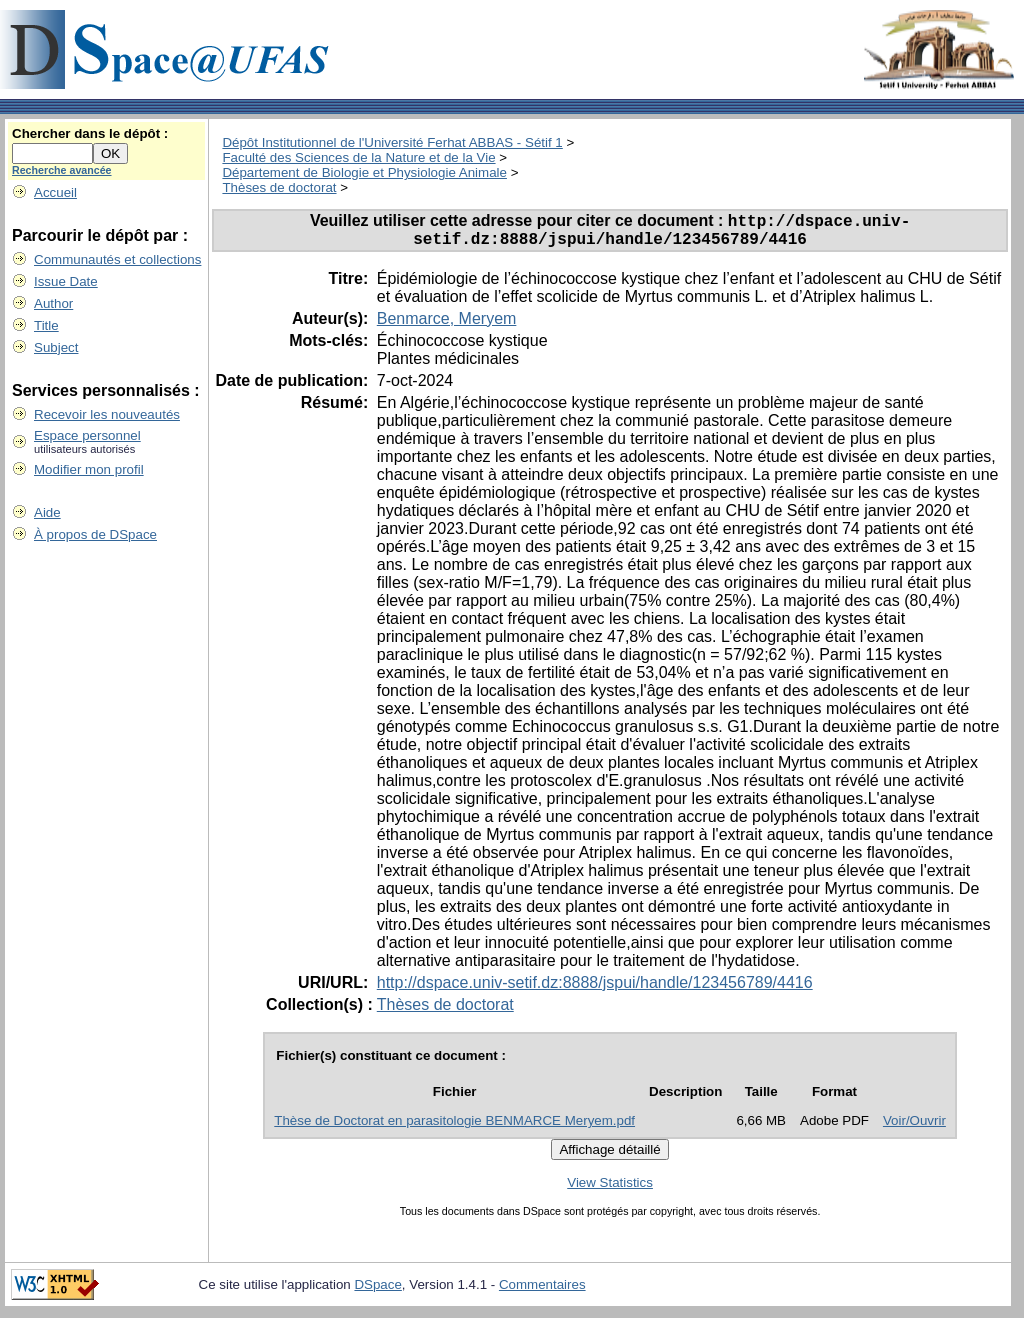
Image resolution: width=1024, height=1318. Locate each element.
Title (46, 325)
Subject (56, 347)
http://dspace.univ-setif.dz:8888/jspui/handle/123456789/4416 (595, 989)
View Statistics (610, 1189)
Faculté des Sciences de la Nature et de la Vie (358, 157)
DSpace (377, 1291)
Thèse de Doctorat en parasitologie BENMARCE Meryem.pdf (454, 1127)
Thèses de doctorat (279, 187)
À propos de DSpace (95, 534)
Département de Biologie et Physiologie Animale (364, 172)
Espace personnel (87, 435)
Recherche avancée (62, 170)
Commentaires (542, 1291)
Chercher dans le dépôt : (90, 133)
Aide (47, 512)
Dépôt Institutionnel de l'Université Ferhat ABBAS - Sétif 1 (392, 142)
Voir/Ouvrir (914, 1127)
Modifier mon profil (89, 469)
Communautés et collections (117, 259)
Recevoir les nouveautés (107, 414)
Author (53, 303)
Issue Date (66, 281)
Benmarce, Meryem (447, 325)
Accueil (55, 192)
